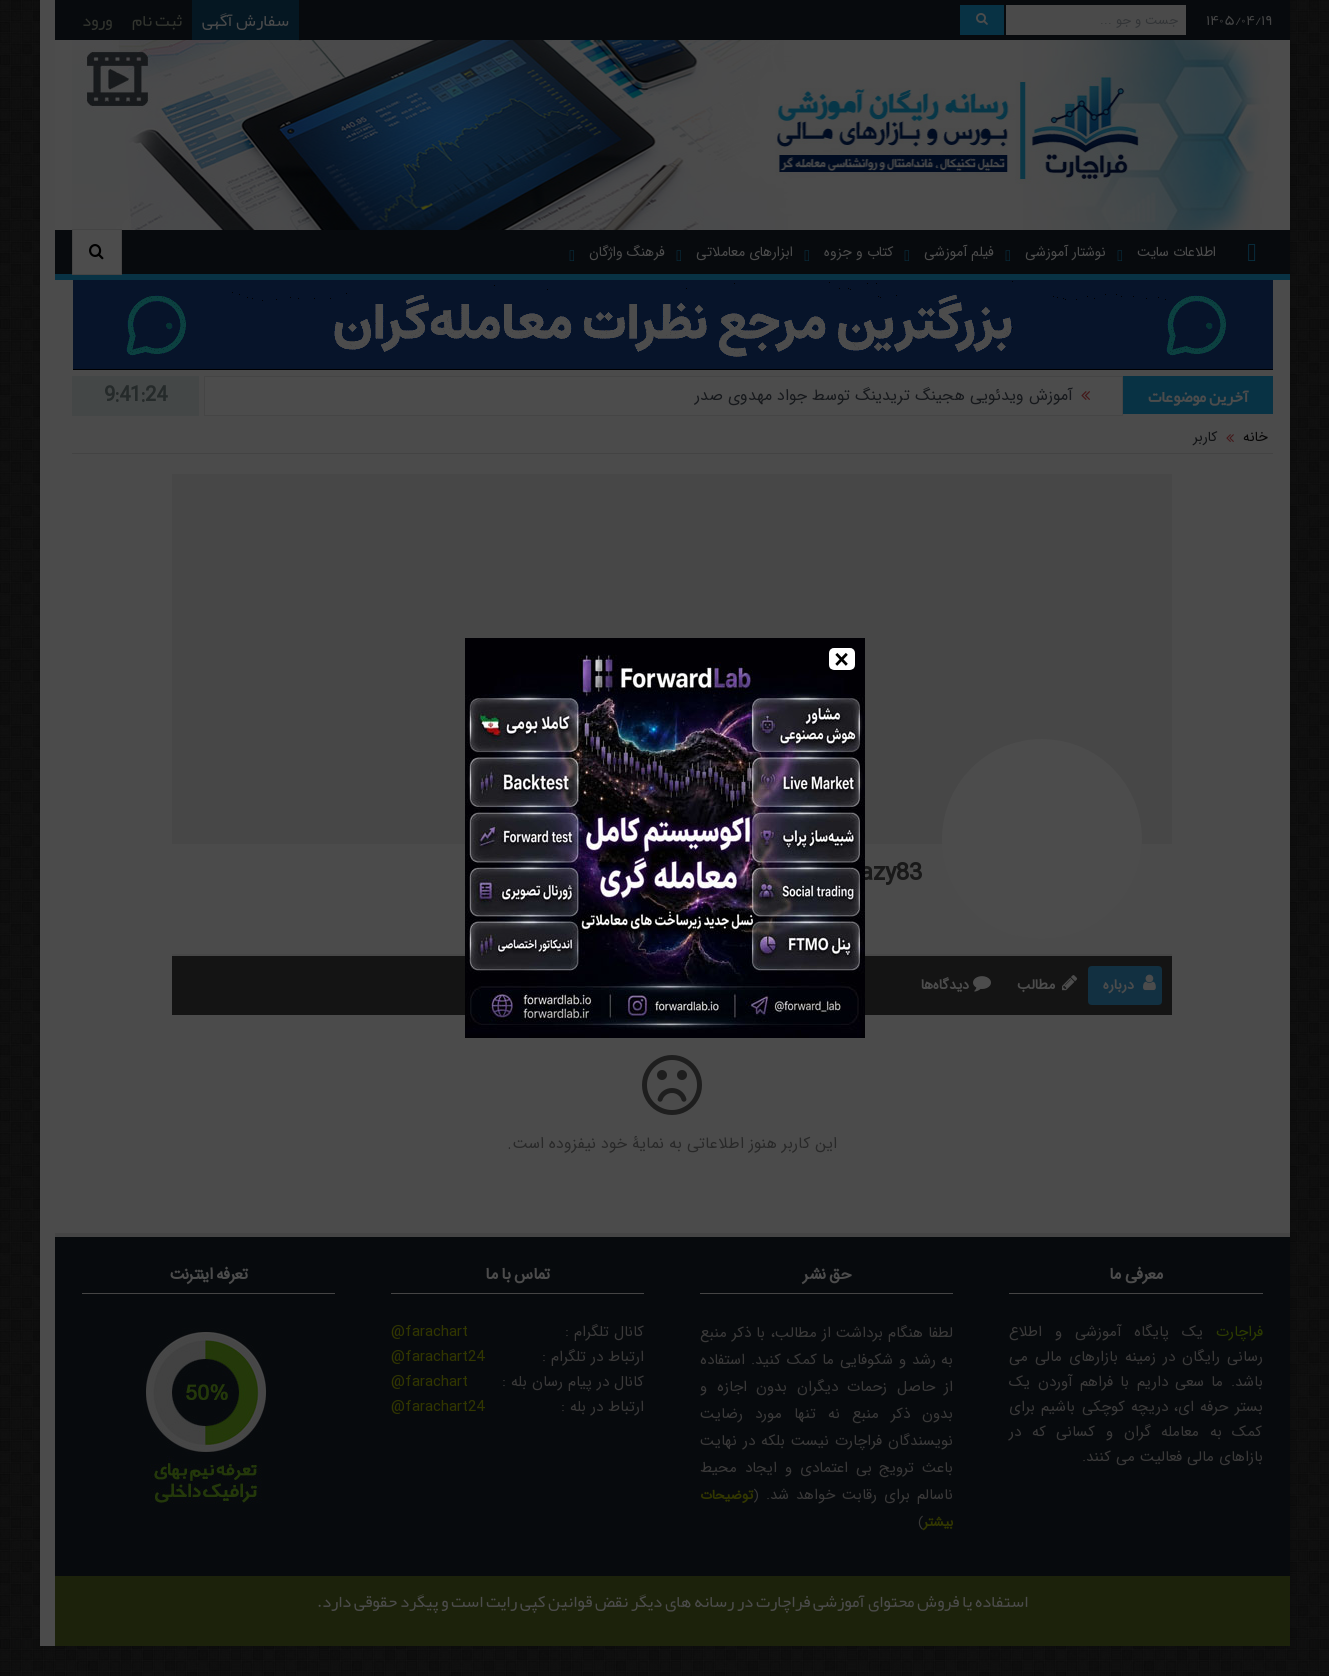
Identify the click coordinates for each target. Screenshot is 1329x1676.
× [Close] (841, 659)
